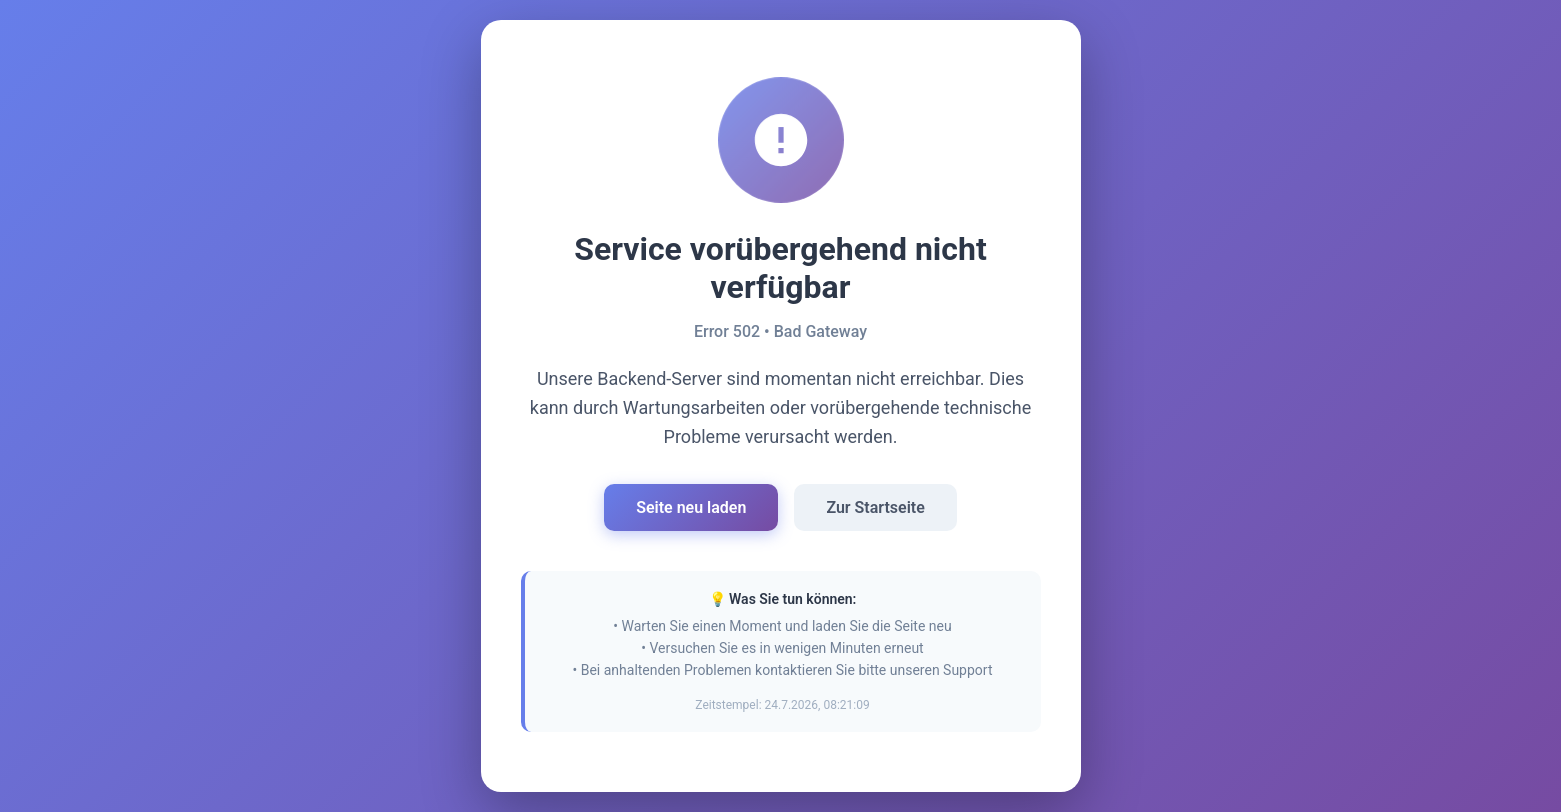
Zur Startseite (875, 507)
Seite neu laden (691, 507)
